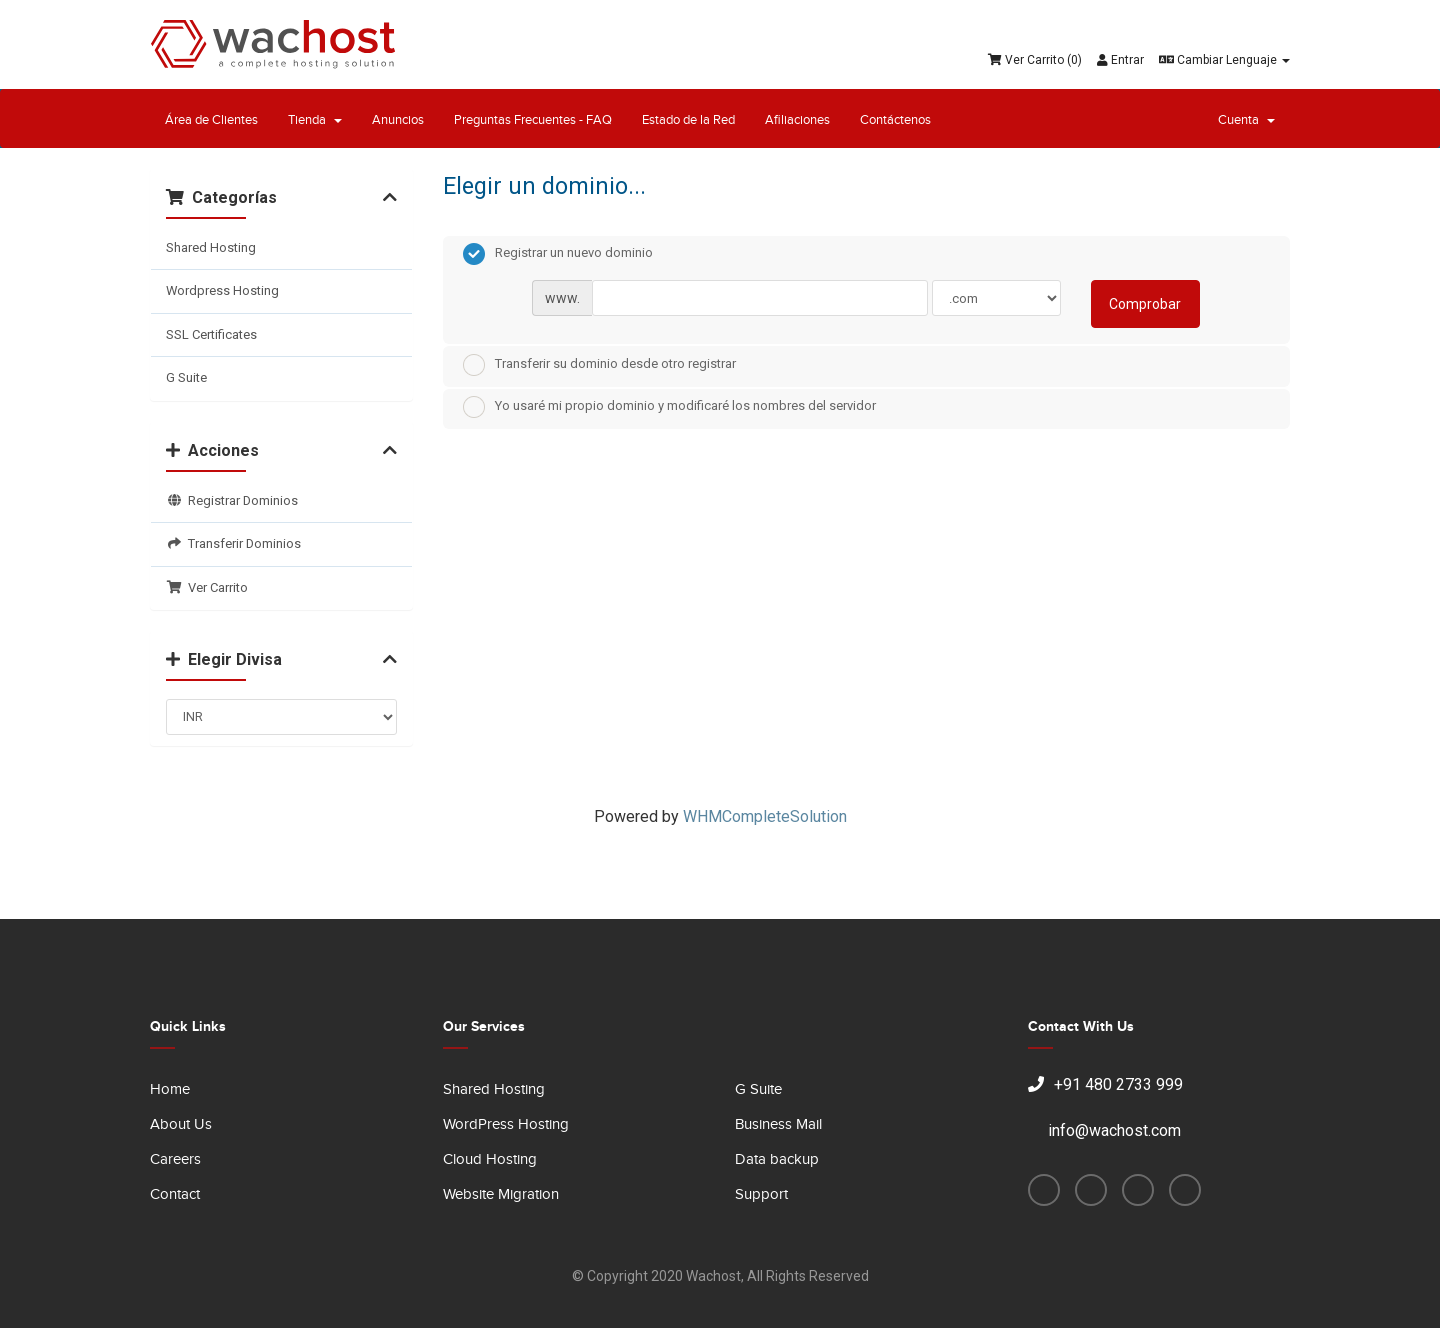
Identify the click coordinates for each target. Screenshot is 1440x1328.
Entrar (1120, 60)
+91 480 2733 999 (1105, 1084)
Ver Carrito (207, 587)
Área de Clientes (211, 120)
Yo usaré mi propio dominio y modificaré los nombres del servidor (669, 407)
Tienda (315, 120)
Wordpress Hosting (222, 290)
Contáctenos (895, 120)
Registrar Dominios (232, 500)
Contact (175, 1194)
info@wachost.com (1104, 1130)
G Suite (186, 377)
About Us (181, 1124)
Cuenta (1246, 120)
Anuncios (398, 120)
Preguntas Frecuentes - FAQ (533, 120)
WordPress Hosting (506, 1124)
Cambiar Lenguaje (1224, 60)
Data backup (777, 1159)
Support (761, 1194)
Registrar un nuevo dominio (558, 254)
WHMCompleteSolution (765, 816)
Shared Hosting (211, 247)
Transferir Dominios (233, 543)
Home (170, 1089)
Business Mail (778, 1124)
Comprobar (1145, 304)
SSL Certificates (211, 334)
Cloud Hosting (490, 1159)
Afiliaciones (797, 120)
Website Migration (501, 1194)
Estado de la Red (688, 120)
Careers (175, 1159)
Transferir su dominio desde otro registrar (599, 365)
